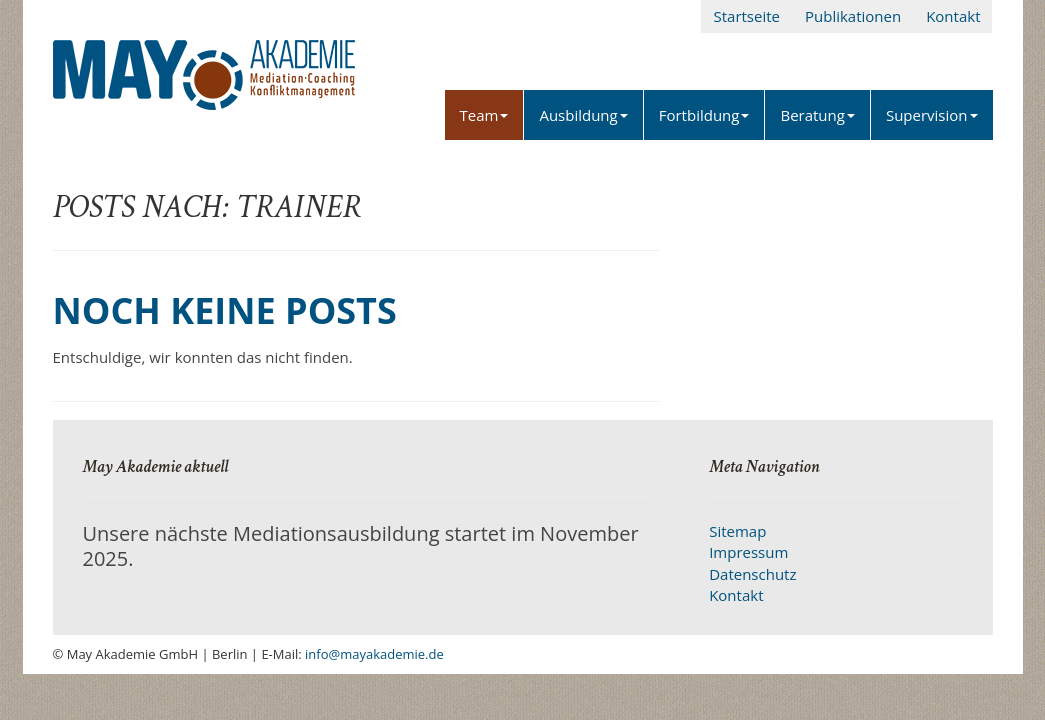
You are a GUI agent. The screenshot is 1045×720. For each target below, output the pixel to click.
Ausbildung (583, 115)
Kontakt (953, 16)
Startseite (746, 16)
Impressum (748, 552)
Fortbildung (704, 115)
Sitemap (737, 531)
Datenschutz (752, 574)
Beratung (817, 115)
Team (484, 115)
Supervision (932, 115)
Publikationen (853, 16)
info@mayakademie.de (374, 654)
